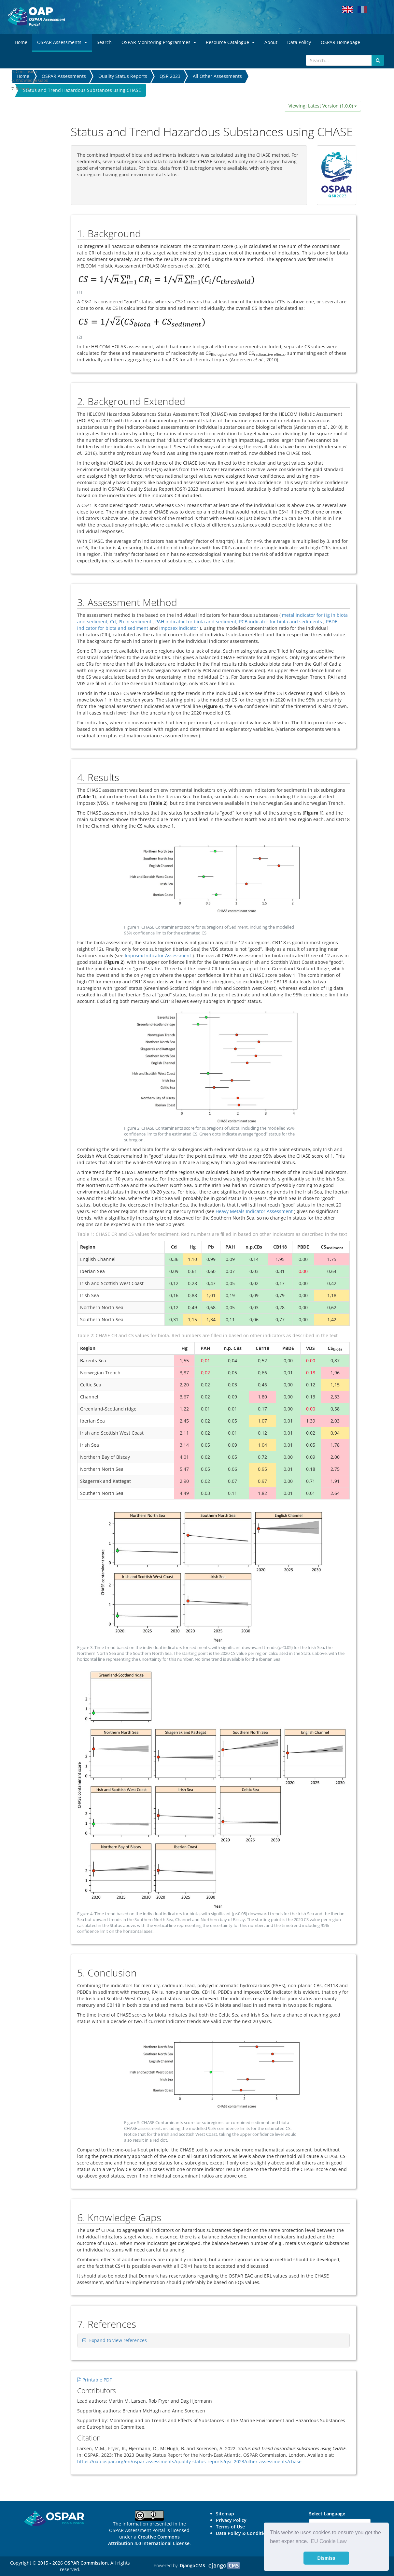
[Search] (339, 60)
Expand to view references (118, 2340)
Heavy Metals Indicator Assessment (254, 1211)
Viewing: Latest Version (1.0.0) (322, 106)
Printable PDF (94, 2380)
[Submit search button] (378, 60)
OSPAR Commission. (86, 2563)
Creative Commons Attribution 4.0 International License (149, 2540)
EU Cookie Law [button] (328, 2541)
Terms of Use (230, 2527)
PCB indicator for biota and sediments (280, 621)
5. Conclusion (24, 71)
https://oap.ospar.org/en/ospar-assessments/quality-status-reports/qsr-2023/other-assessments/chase (189, 2461)
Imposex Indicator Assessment (158, 955)
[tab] (213, 2340)
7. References (24, 89)
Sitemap (225, 2514)
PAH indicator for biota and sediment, (196, 621)
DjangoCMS (192, 2565)
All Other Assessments (217, 76)
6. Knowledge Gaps (29, 80)
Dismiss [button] (326, 2558)
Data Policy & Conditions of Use (251, 2533)
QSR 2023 (170, 76)
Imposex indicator (178, 628)
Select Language (327, 2514)
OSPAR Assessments (64, 76)
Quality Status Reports (122, 76)
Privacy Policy (231, 2520)
